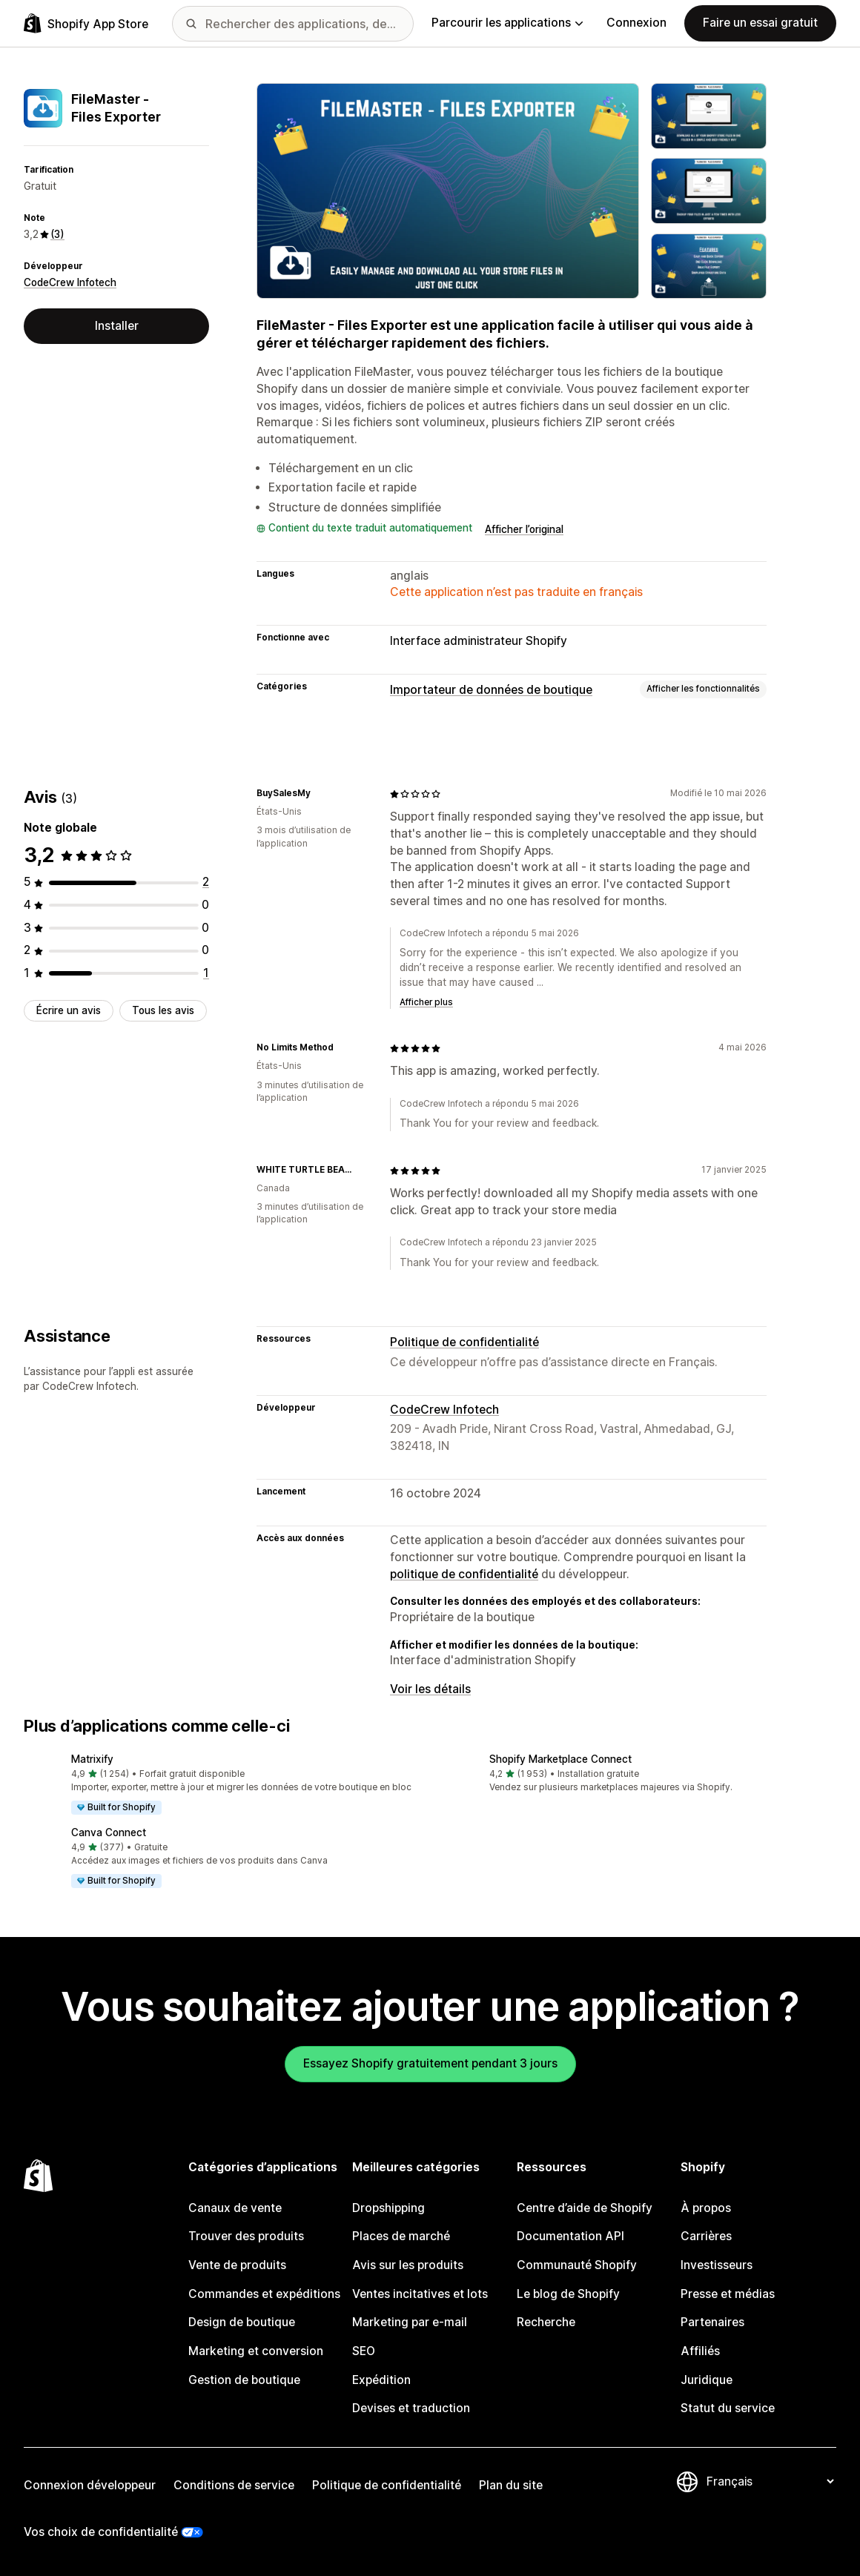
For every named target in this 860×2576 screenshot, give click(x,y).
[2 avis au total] (205, 882)
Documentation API (570, 2236)
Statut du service (728, 2408)
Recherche (546, 2322)
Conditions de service (233, 2485)
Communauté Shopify (577, 2265)
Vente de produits (237, 2265)
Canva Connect (108, 1832)
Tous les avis (163, 1010)
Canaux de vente (235, 2208)
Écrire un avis (68, 1010)
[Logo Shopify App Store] (86, 23)
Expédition (381, 2380)
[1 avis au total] (206, 973)
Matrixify (92, 1759)
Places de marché (401, 2236)
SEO (363, 2351)
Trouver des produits (246, 2236)
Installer (117, 326)
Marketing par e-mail (409, 2322)
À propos (706, 2208)
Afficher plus (426, 1002)
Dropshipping (388, 2208)
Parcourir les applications (507, 23)
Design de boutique (241, 2322)
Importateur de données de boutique (491, 690)
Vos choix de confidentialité (101, 2532)
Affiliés (700, 2351)
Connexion (636, 23)
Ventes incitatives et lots (420, 2294)
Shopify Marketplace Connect (560, 1759)
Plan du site (511, 2485)
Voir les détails (430, 1689)
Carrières (706, 2236)
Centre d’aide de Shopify (584, 2208)
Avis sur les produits (407, 2265)
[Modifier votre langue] (770, 2481)
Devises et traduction (411, 2408)
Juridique (706, 2380)
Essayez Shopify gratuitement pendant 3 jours (430, 2063)
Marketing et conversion (255, 2351)
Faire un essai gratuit (760, 23)
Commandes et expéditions (264, 2294)
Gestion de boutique (244, 2380)
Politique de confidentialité (464, 1342)
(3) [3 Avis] (57, 234)
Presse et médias (728, 2294)
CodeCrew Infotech (70, 282)
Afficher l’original (524, 529)
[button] (221, 1785)
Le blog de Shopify (568, 2294)
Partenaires (712, 2322)
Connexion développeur (90, 2485)
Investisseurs (716, 2265)
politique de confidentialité (464, 1574)
